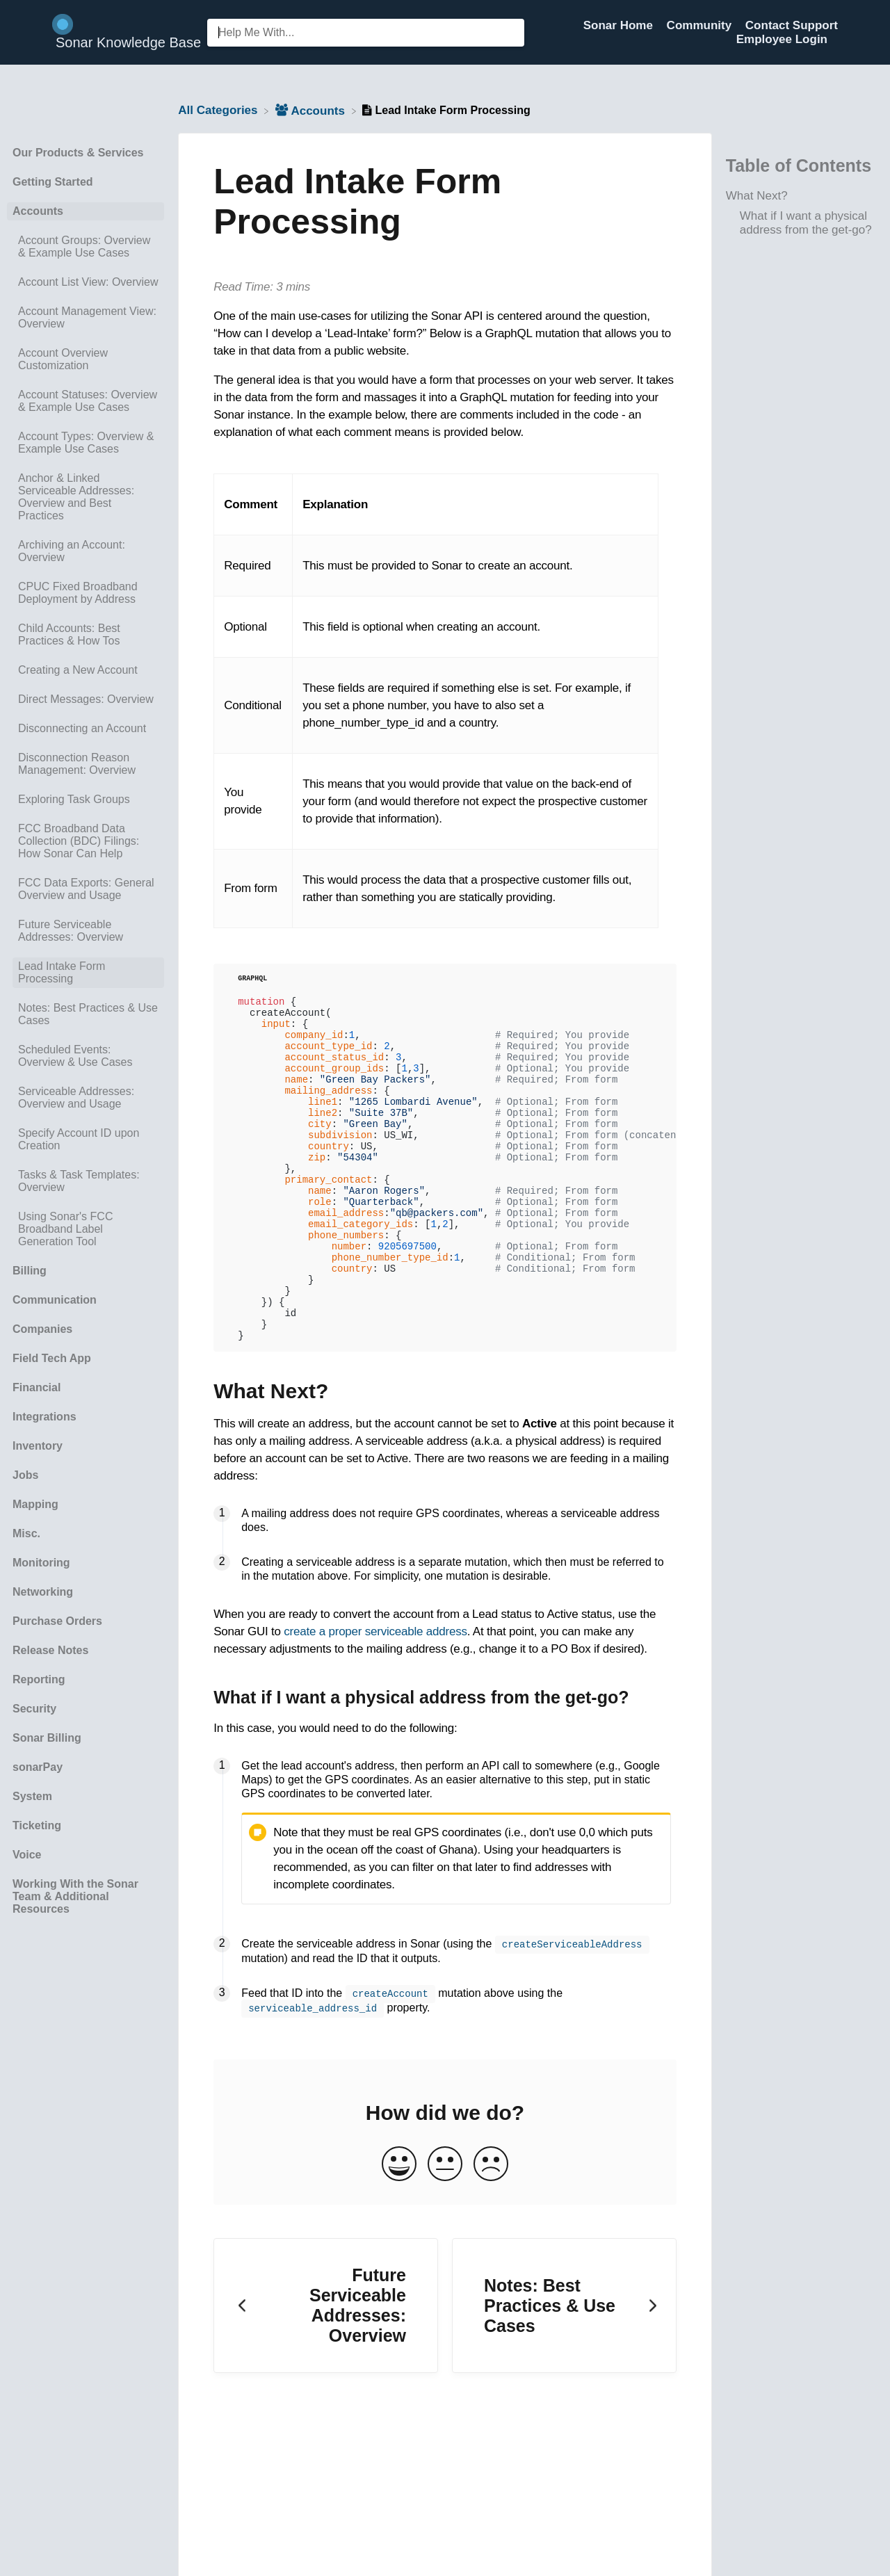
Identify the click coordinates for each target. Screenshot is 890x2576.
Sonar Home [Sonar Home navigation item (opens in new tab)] (619, 25)
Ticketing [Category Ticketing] (37, 1825)
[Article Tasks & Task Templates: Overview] (85, 1181)
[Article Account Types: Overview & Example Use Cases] (85, 443)
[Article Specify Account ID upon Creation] (85, 1139)
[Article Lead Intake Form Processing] (85, 972)
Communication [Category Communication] (55, 1300)
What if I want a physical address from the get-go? (806, 222)
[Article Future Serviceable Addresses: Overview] (85, 931)
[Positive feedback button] (399, 2229)
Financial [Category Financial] (36, 1387)
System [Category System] (32, 1796)
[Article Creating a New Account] (85, 670)
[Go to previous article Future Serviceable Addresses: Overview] (325, 2370)
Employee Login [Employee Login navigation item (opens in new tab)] (781, 39)
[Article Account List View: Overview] (85, 282)
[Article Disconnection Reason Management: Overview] (85, 764)
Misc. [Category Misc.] (26, 1533)
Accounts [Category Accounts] (38, 211)
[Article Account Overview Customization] (85, 359)
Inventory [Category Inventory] (38, 1446)
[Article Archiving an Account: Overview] (85, 551)
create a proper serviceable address (375, 1698)
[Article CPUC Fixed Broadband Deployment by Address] (85, 593)
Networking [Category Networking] (43, 1592)
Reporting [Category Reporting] (39, 1679)
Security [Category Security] (34, 1709)
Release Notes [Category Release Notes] (50, 1650)
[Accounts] (311, 110)
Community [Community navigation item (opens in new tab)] (701, 25)
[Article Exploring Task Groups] (85, 800)
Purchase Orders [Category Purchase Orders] (57, 1621)
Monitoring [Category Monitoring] (41, 1563)
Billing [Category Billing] (30, 1271)
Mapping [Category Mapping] (35, 1504)
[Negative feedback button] (490, 2229)
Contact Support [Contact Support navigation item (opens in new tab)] (791, 25)
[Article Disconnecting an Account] (85, 729)
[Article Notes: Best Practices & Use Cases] (85, 1014)
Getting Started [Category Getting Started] (53, 182)
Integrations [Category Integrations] (44, 1417)
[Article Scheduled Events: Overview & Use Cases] (85, 1056)
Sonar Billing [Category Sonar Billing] (47, 1738)
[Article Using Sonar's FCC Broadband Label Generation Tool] (85, 1229)
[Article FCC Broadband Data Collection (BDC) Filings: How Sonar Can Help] (85, 841)
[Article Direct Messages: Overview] (85, 699)
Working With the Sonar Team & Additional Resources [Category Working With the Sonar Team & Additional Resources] (75, 1896)
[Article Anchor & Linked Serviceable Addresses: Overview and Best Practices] (85, 497)
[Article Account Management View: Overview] (85, 317)
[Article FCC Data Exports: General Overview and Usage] (85, 889)
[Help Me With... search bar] (365, 33)
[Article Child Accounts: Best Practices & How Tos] (85, 634)
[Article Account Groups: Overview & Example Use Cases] (85, 247)
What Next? (757, 195)
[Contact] (837, 39)
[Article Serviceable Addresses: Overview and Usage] (85, 1098)
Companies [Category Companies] (42, 1329)
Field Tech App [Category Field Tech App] (52, 1358)
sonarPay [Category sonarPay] (38, 1767)
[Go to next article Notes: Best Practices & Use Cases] (564, 2370)
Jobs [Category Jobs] (25, 1475)
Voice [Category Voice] (27, 1855)
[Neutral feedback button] (445, 2229)
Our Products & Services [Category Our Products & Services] (78, 153)
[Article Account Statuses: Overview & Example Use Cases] (85, 401)
